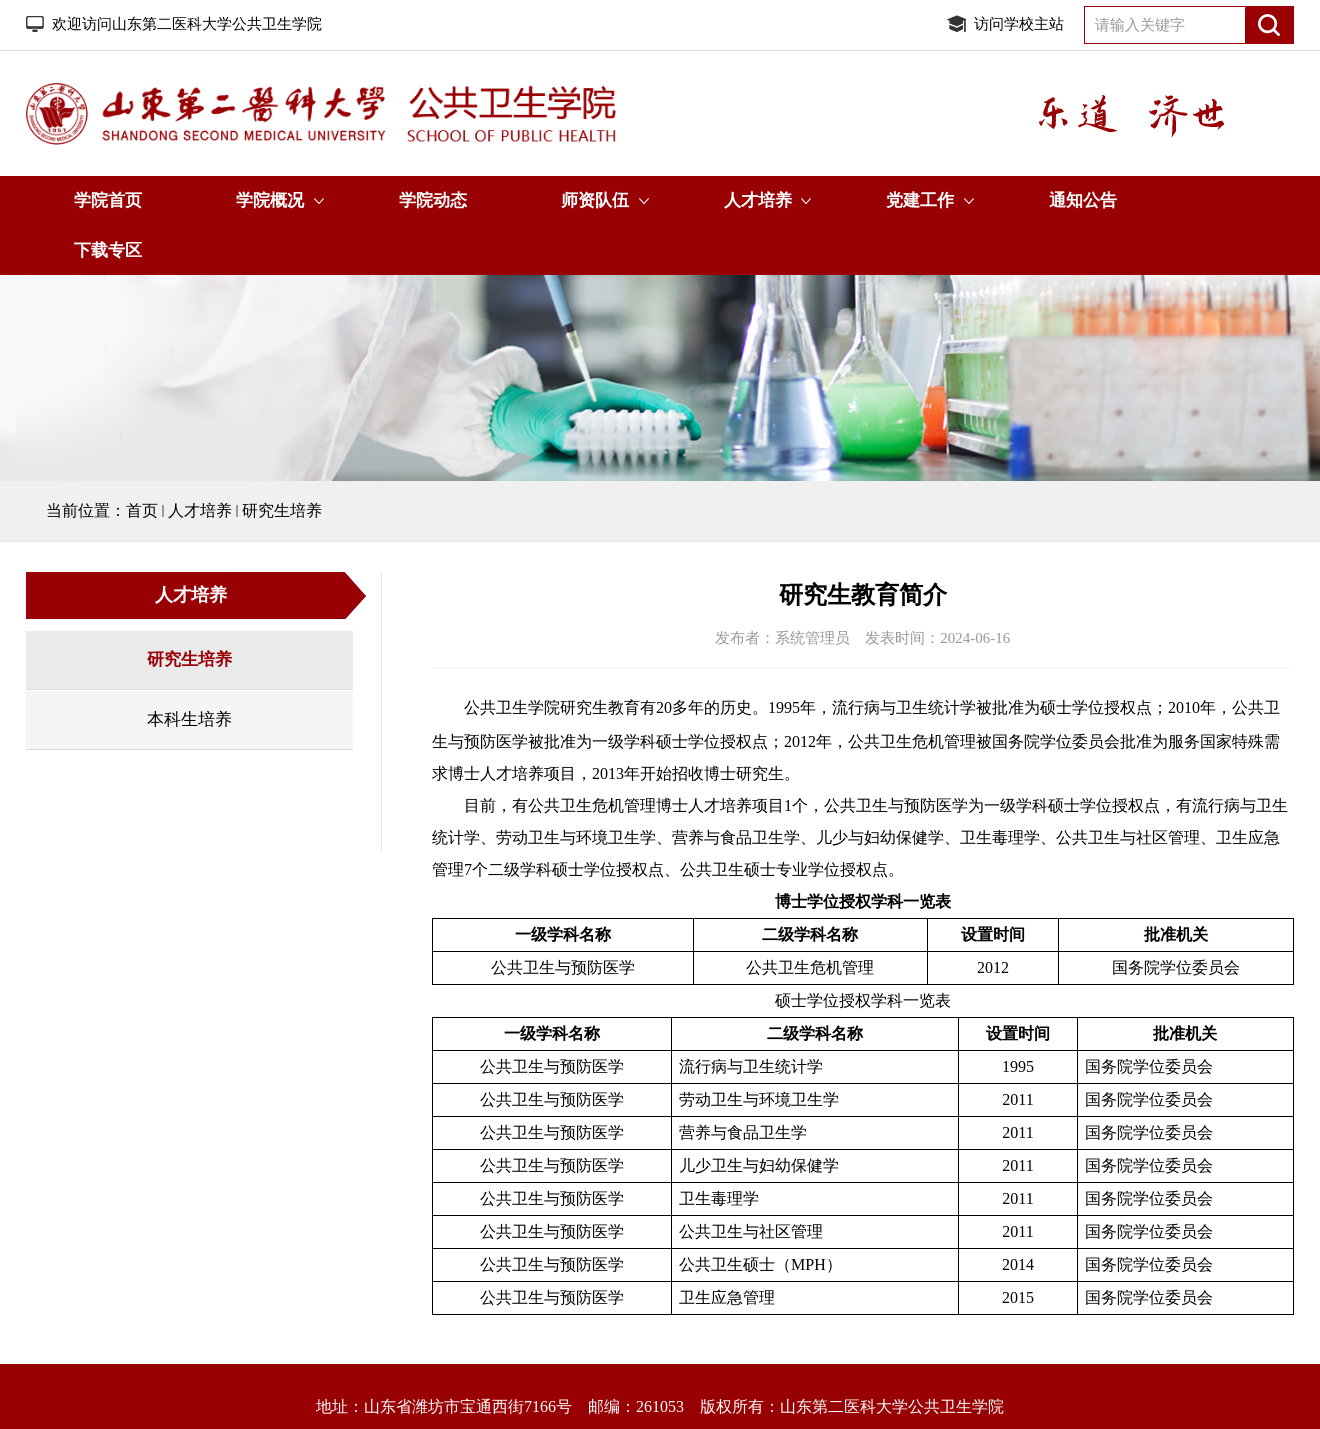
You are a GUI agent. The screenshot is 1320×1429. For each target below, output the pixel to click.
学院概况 (270, 200)
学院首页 (108, 200)
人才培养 (758, 200)
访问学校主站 (1019, 24)
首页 (142, 510)
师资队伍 (595, 200)
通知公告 (1083, 200)
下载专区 (108, 250)
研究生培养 (282, 510)
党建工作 (920, 200)
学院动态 (433, 200)
